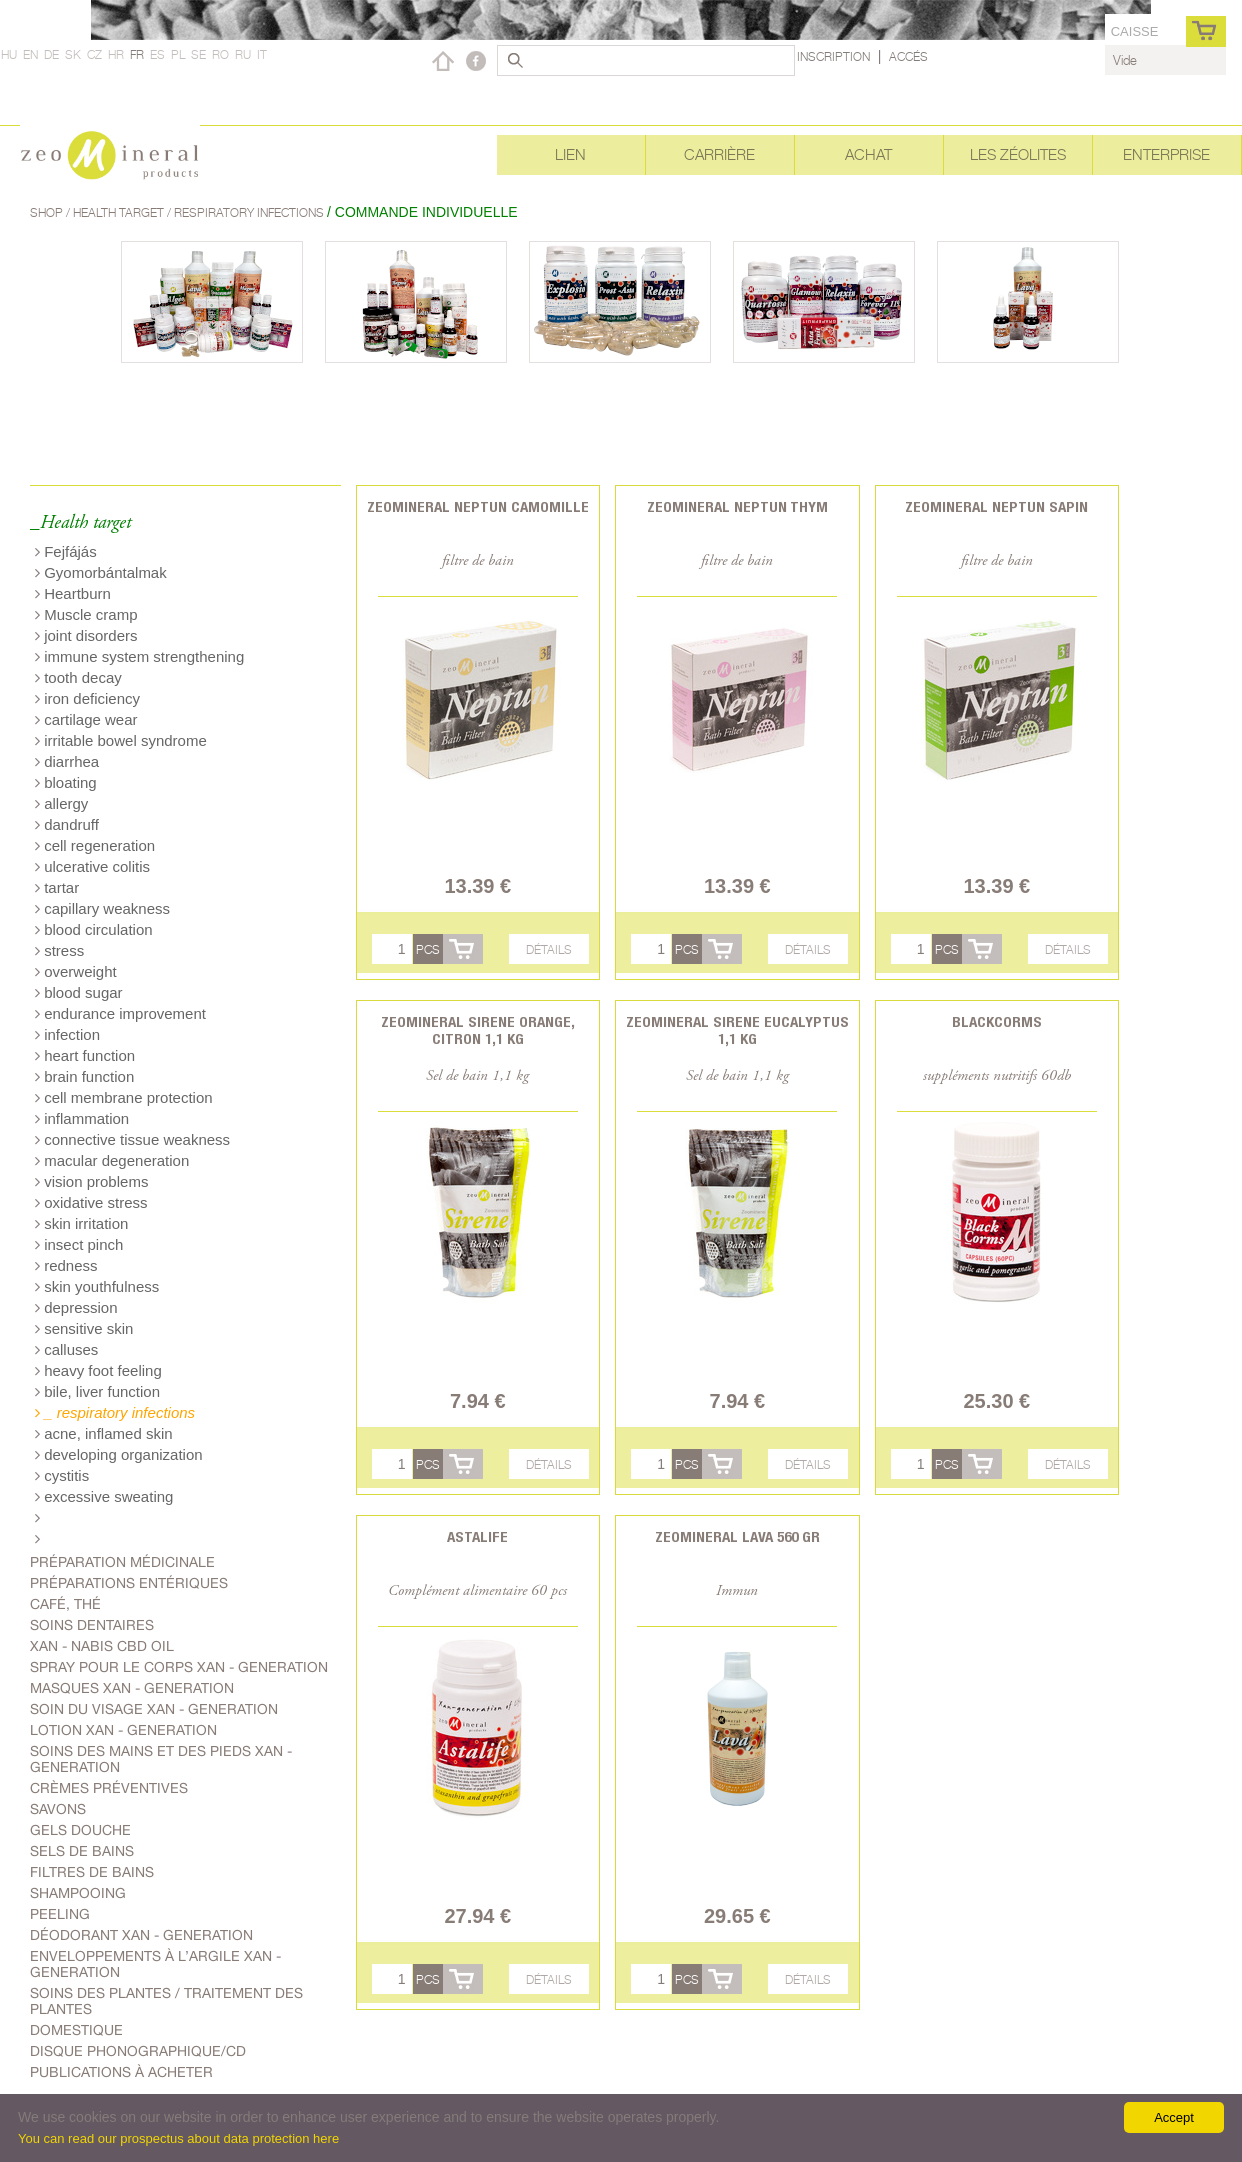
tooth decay (78, 677)
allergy (61, 803)
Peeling (60, 1914)
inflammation (82, 1118)
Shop (48, 212)
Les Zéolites (1018, 154)
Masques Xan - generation (132, 1688)
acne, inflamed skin (104, 1433)
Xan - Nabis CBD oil (102, 1646)
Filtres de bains (92, 1872)
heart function (85, 1055)
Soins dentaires (92, 1625)
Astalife (477, 1536)
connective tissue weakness (132, 1139)
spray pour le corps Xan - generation (179, 1667)
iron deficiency (87, 698)
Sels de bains (82, 1851)
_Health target (80, 523)
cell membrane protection (124, 1097)
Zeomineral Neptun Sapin (996, 506)
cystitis (62, 1475)
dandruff (67, 824)
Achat (868, 154)
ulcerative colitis (92, 866)
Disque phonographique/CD (138, 2051)
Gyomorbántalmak (101, 572)
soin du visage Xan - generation (154, 1709)
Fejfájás (66, 551)
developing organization (119, 1454)
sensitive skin (84, 1328)
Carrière (719, 154)
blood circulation (94, 929)
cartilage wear (86, 719)
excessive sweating (104, 1496)
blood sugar (79, 992)
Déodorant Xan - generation (141, 1935)
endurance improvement (120, 1013)
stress (59, 950)
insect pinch (79, 1244)
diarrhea (67, 761)
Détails (549, 949)
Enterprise (1166, 154)
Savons (58, 1809)
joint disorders (86, 635)
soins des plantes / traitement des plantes (166, 2001)
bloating (66, 782)
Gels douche (80, 1830)
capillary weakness (102, 908)
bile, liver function (97, 1391)
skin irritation (81, 1223)
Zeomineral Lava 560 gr (737, 1536)
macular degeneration (112, 1160)
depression (76, 1307)
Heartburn (73, 593)
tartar (57, 887)
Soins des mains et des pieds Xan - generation (161, 1759)
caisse (1135, 31)
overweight (76, 971)
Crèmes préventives (109, 1788)
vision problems (91, 1181)
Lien (570, 154)
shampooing (78, 1893)
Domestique (76, 2030)
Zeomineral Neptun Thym (737, 506)
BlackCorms (997, 1021)
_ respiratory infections (115, 1412)
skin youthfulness (97, 1286)
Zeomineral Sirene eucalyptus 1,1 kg (737, 1030)
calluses (66, 1349)
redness (66, 1265)
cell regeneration (95, 845)
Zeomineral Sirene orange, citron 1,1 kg (478, 1030)
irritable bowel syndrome (121, 740)
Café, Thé (65, 1604)
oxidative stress (91, 1202)
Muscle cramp (86, 614)
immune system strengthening (139, 656)
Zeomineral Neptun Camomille (478, 506)
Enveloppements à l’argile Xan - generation (155, 1964)
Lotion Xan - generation (123, 1730)
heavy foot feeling (98, 1370)
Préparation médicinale (122, 1562)
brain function (84, 1076)
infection (67, 1034)
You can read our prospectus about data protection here (178, 2138)
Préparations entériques (129, 1583)
